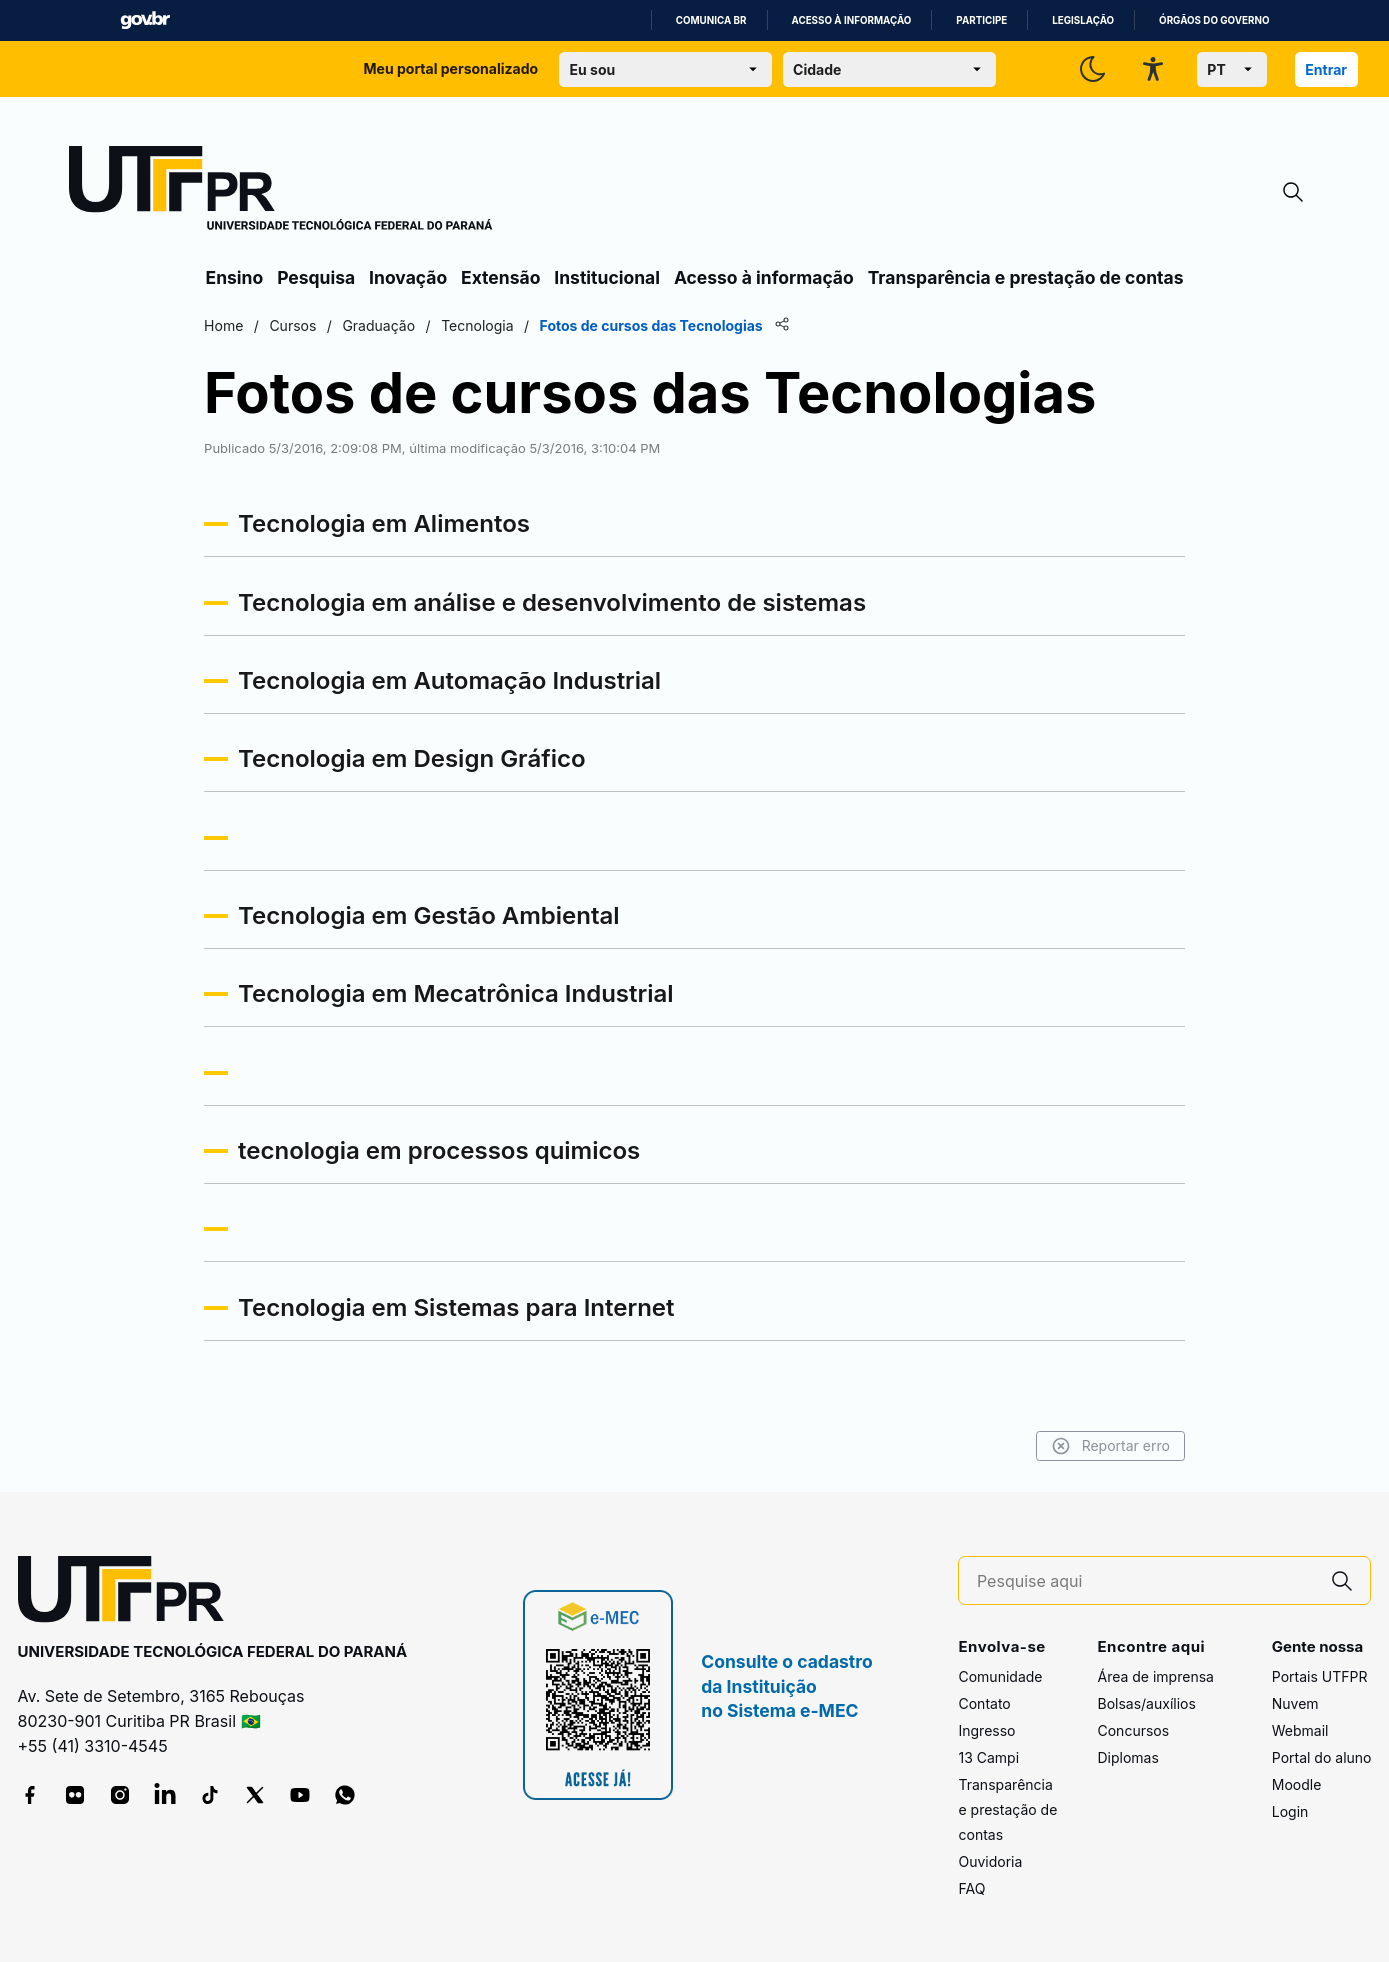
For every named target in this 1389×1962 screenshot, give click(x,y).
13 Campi (988, 1757)
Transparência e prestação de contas (1026, 277)
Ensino (235, 277)
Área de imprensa (1155, 1676)
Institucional (607, 277)
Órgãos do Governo (1214, 20)
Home (227, 325)
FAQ (971, 1888)
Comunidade (1000, 1676)
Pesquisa (316, 277)
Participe (981, 20)
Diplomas (1127, 1757)
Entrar (1326, 69)
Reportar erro (1107, 1446)
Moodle (1297, 1784)
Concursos (1133, 1730)
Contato (984, 1703)
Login (1290, 1811)
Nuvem (1295, 1703)
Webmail (1300, 1730)
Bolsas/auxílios (1146, 1703)
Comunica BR (711, 20)
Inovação (408, 277)
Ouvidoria (990, 1861)
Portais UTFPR (1320, 1676)
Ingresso (986, 1730)
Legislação (1083, 20)
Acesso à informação (852, 20)
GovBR (145, 20)
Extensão (500, 277)
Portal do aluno (1322, 1757)
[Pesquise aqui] (1146, 1581)
